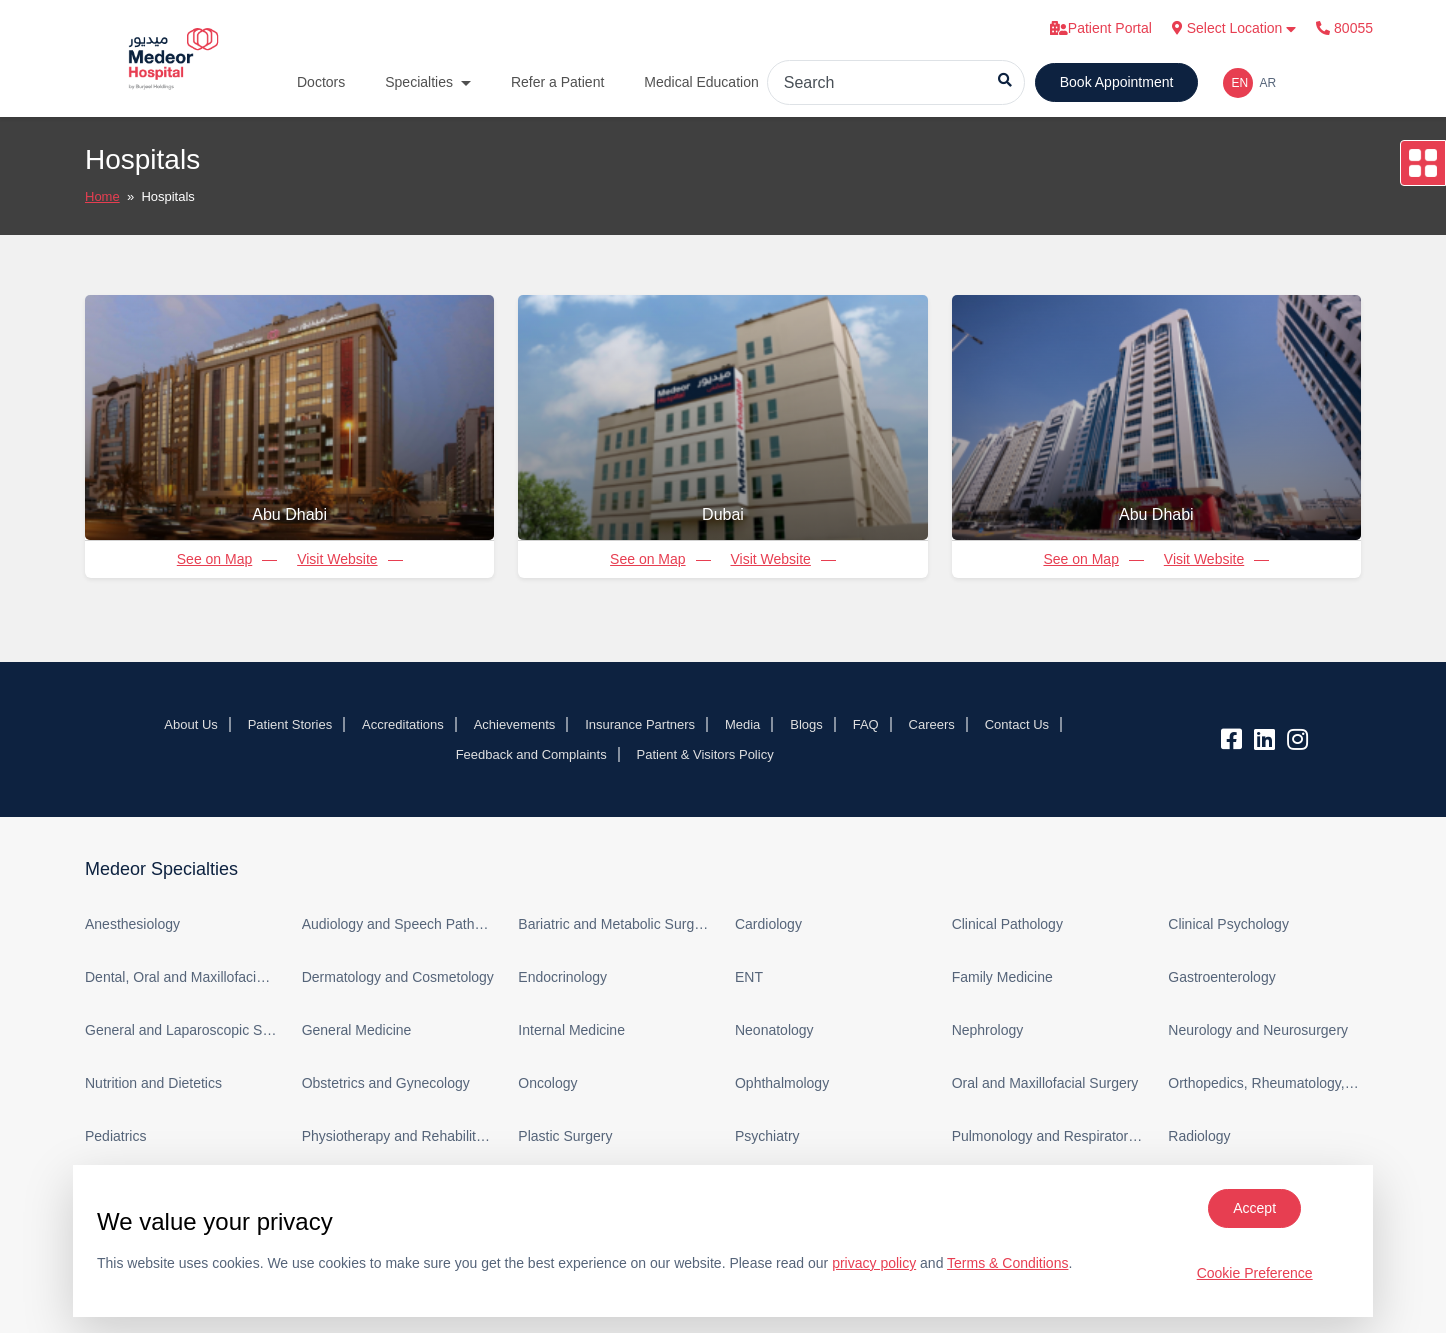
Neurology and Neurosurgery (1258, 1030)
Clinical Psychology (1228, 924)
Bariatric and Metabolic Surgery (614, 924)
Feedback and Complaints (531, 754)
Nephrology (988, 1030)
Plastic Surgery (565, 1136)
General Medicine (357, 1030)
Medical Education (701, 82)
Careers (932, 724)
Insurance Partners (640, 724)
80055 (1344, 28)
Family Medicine (1002, 977)
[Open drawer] (1423, 163)
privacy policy (874, 1263)
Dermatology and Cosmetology (398, 977)
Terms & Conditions (1007, 1263)
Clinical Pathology (1007, 924)
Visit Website (337, 559)
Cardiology (768, 924)
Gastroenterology (1221, 977)
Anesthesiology (132, 924)
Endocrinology (562, 977)
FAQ (866, 724)
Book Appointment (1117, 82)
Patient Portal (1101, 28)
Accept (1254, 1208)
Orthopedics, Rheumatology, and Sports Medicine (1264, 1083)
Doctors (321, 82)
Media (742, 724)
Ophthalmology (782, 1083)
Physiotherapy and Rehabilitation (398, 1136)
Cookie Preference (1255, 1273)
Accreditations (403, 724)
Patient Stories (290, 724)
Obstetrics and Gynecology (386, 1083)
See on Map (215, 559)
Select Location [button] (1234, 28)
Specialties (419, 82)
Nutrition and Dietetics (153, 1083)
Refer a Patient (557, 82)
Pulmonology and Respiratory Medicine (1048, 1136)
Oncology (547, 1083)
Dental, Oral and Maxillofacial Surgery (181, 977)
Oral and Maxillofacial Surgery (1045, 1083)
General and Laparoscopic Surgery (181, 1030)
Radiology (1199, 1136)
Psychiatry (767, 1136)
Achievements (515, 724)
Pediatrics (115, 1136)
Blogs (806, 724)
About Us (190, 724)
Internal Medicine (571, 1030)
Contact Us (1017, 724)
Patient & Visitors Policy (705, 754)
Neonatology (774, 1030)
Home (102, 196)
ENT (749, 977)
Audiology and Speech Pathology (398, 924)
